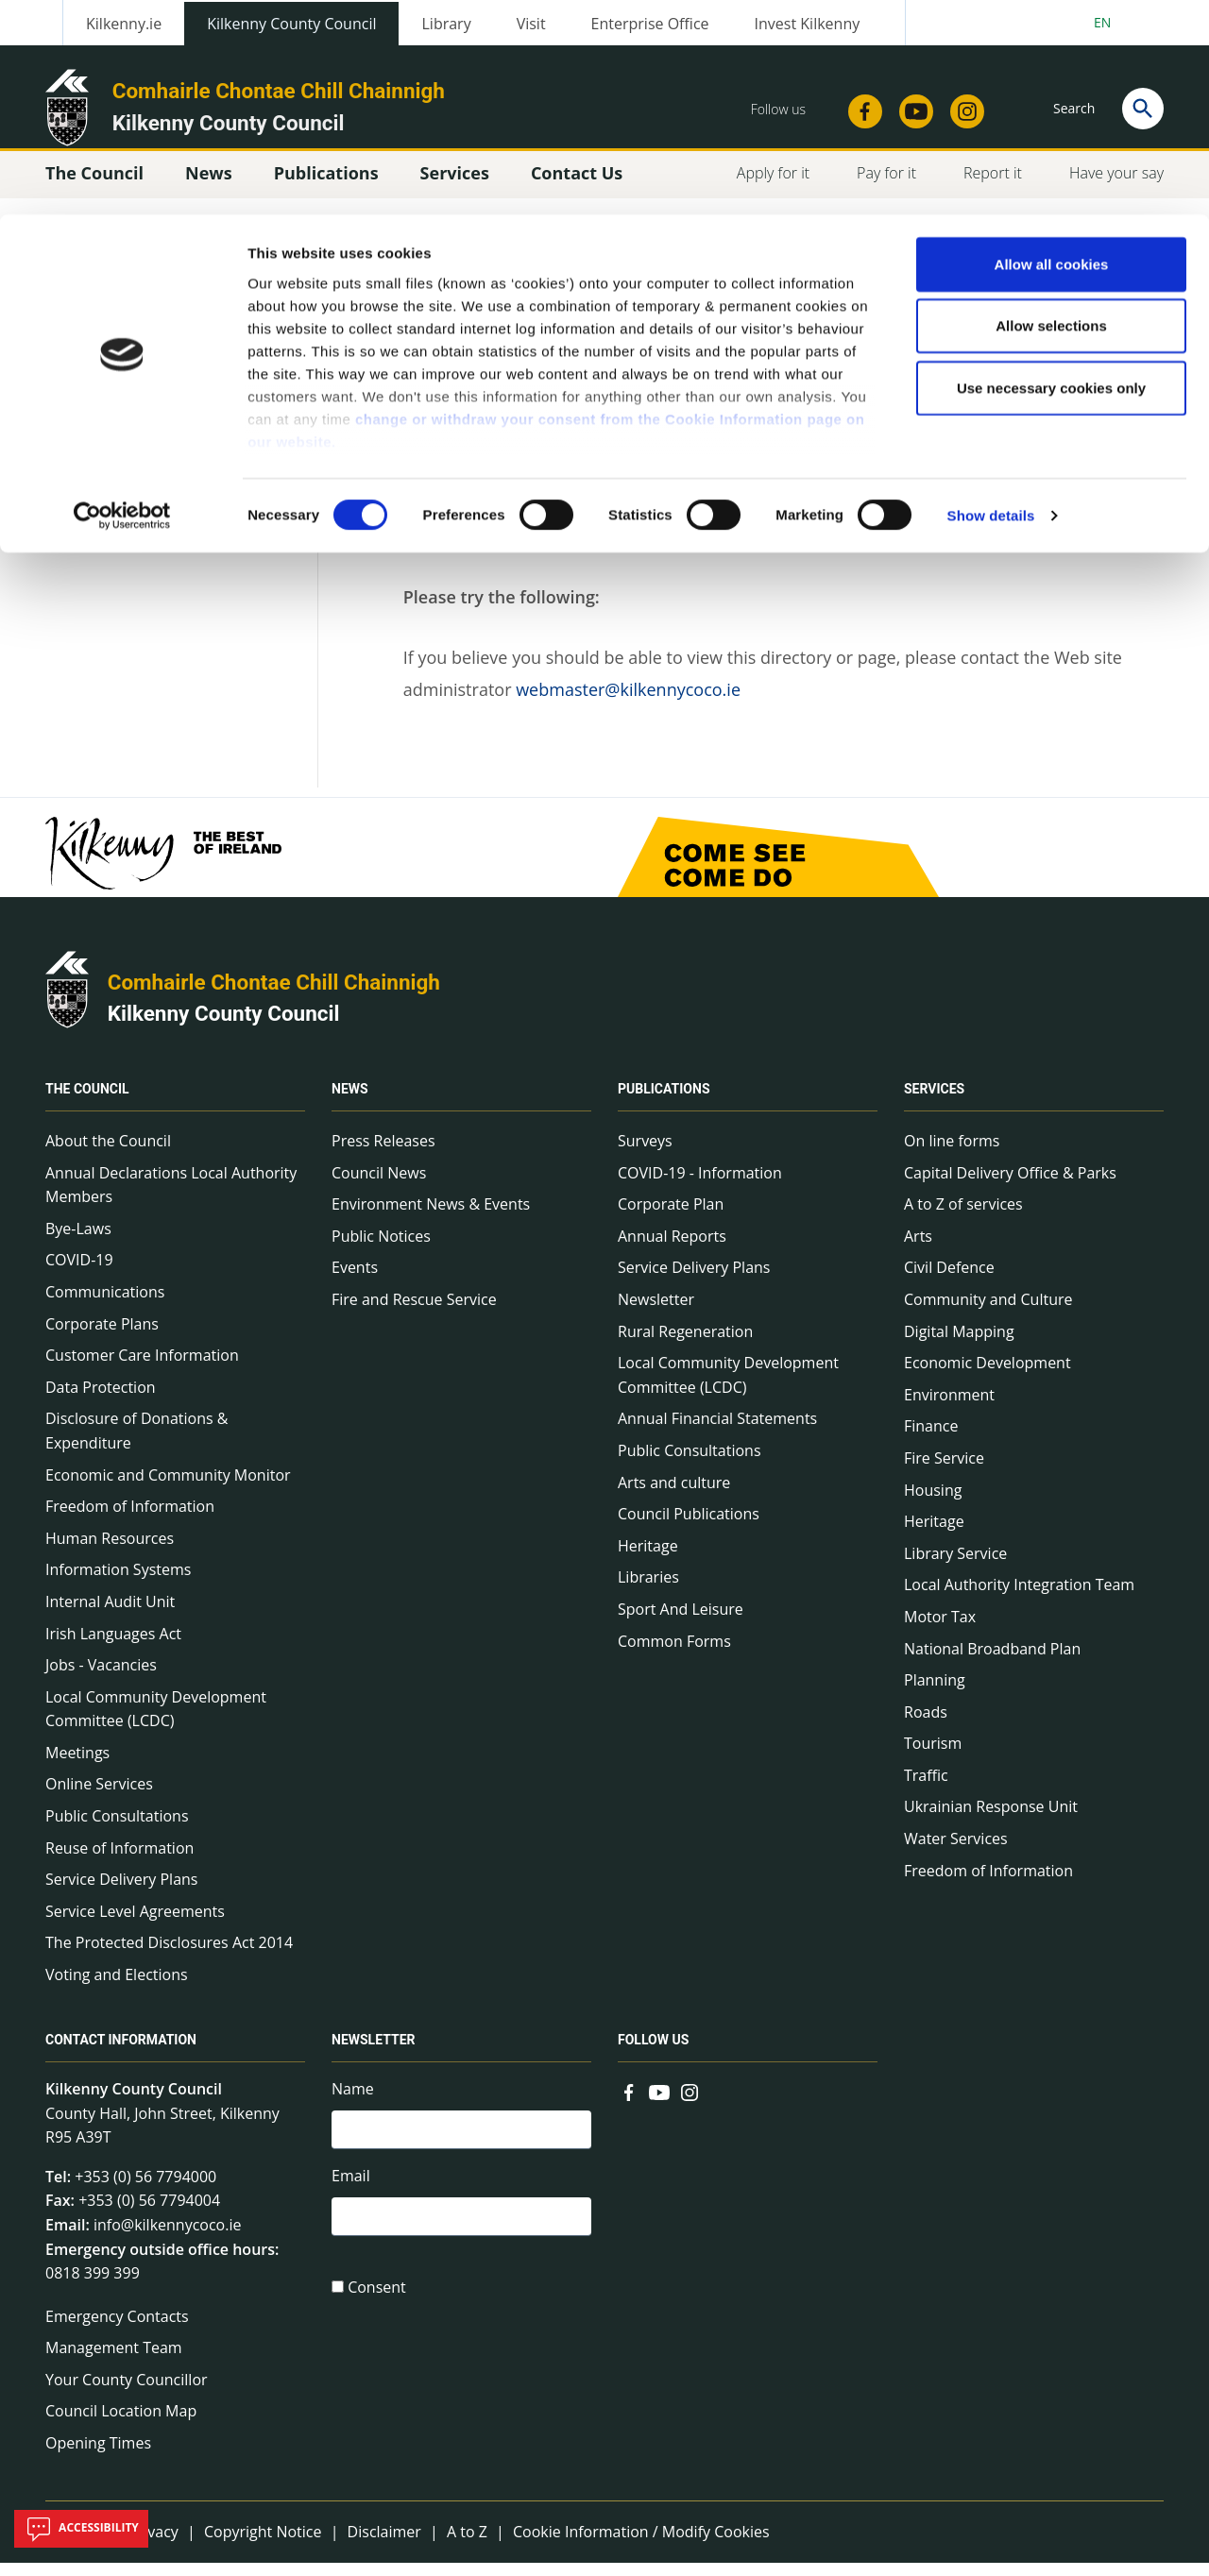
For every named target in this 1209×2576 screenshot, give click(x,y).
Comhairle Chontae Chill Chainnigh (274, 995)
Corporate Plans (102, 1336)
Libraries (648, 1590)
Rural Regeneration (685, 1343)
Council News (379, 1185)
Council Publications (688, 1527)
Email (351, 2191)
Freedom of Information (129, 1519)
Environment (949, 1408)
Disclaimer (384, 2544)
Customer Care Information (142, 1368)
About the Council (108, 1154)
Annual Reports (672, 1249)
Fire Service (944, 1471)
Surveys (645, 1154)
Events (355, 1280)
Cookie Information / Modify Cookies (641, 2544)
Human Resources (109, 1551)
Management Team (113, 2360)
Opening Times (98, 2456)
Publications (664, 1102)
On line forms (951, 1154)
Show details (991, 302)
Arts (918, 1249)
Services (934, 1102)
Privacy (153, 2544)
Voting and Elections (116, 1987)
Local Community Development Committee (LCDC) (155, 1722)
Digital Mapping (959, 1343)
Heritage (648, 1559)
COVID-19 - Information (700, 1185)
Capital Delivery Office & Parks (1010, 1185)
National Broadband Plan (992, 1661)
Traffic (926, 1788)
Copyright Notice (263, 2544)
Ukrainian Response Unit (991, 1819)
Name (353, 2102)
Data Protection (100, 1400)
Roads (925, 1725)
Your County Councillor (126, 2392)
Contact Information (120, 2052)
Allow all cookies (1052, 50)
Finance (931, 1439)
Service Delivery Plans (121, 1892)
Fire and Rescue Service (414, 1312)
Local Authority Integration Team (1019, 1597)
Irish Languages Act (113, 1645)
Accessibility (81, 2529)
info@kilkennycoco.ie (168, 2238)
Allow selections (1051, 112)
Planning (934, 1693)
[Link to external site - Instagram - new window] (689, 2104)
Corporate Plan (671, 1217)
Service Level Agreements (135, 1924)
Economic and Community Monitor (168, 1487)
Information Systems (118, 1582)
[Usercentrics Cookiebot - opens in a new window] (122, 302)
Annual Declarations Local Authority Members (171, 1197)
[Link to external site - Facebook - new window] (629, 2104)
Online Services (99, 1797)
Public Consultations (117, 1829)
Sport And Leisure (680, 1622)
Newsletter (656, 1312)
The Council (87, 1102)
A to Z (467, 2544)
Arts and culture (674, 1494)
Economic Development (987, 1375)
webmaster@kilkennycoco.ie (628, 702)
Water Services (956, 1851)
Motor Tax (940, 1629)
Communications (104, 1305)
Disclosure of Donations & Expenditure (136, 1443)
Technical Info (120, 418)
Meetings (77, 1765)
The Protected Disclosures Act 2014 (169, 1955)
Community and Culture (988, 1312)
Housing (933, 1502)
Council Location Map (120, 2424)
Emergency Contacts (117, 2329)
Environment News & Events (431, 1217)
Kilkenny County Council (224, 1026)
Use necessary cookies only (1051, 173)
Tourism (933, 1756)
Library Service (955, 1566)
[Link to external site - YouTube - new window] (659, 2104)
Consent (377, 2306)
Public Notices (381, 1249)
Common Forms (674, 1653)
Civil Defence (949, 1280)
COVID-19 (79, 1273)
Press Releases (383, 1154)
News (350, 1102)
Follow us (653, 2052)
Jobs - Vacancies (101, 1678)
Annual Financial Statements (717, 1431)
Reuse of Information (119, 1861)
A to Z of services (963, 1217)
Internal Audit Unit (110, 1614)
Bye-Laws (78, 1241)
